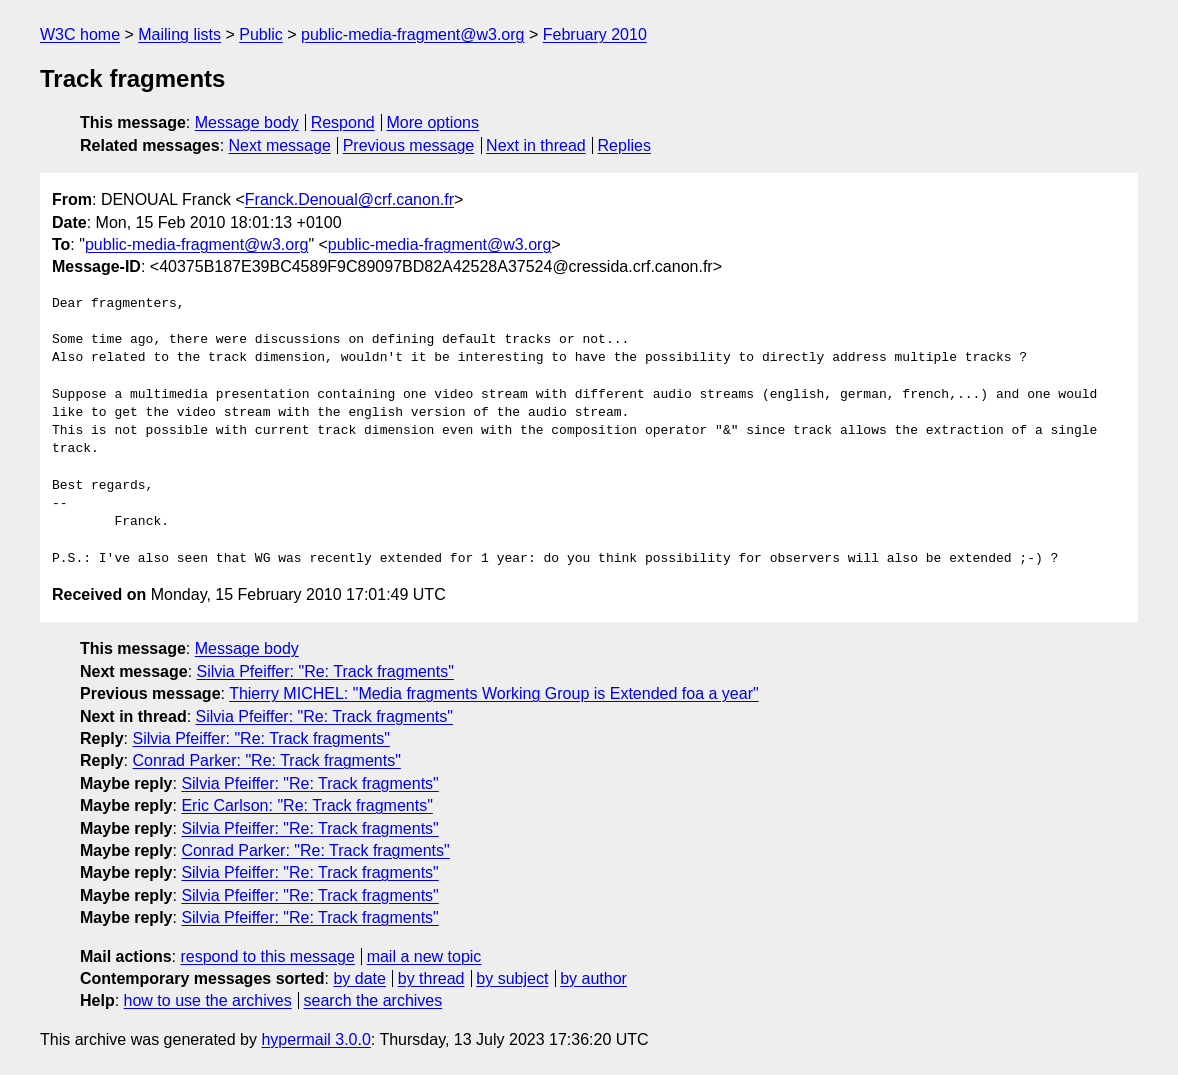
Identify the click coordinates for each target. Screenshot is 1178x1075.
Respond (343, 122)
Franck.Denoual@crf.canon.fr (349, 199)
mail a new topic (424, 956)
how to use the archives (208, 1000)
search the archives (373, 1000)
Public (261, 34)
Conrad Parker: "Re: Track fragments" (266, 760)
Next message (280, 145)
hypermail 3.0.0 (315, 1039)
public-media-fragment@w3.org (412, 34)
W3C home (80, 34)
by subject (512, 978)
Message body (247, 122)
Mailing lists (179, 34)
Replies (624, 145)
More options (433, 122)
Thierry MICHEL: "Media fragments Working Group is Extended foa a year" (494, 693)
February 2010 (595, 34)
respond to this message (267, 956)
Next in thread (536, 145)
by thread (431, 978)
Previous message (409, 145)
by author (593, 978)
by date (359, 978)
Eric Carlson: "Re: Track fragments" (306, 805)
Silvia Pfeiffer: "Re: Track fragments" (325, 671)
